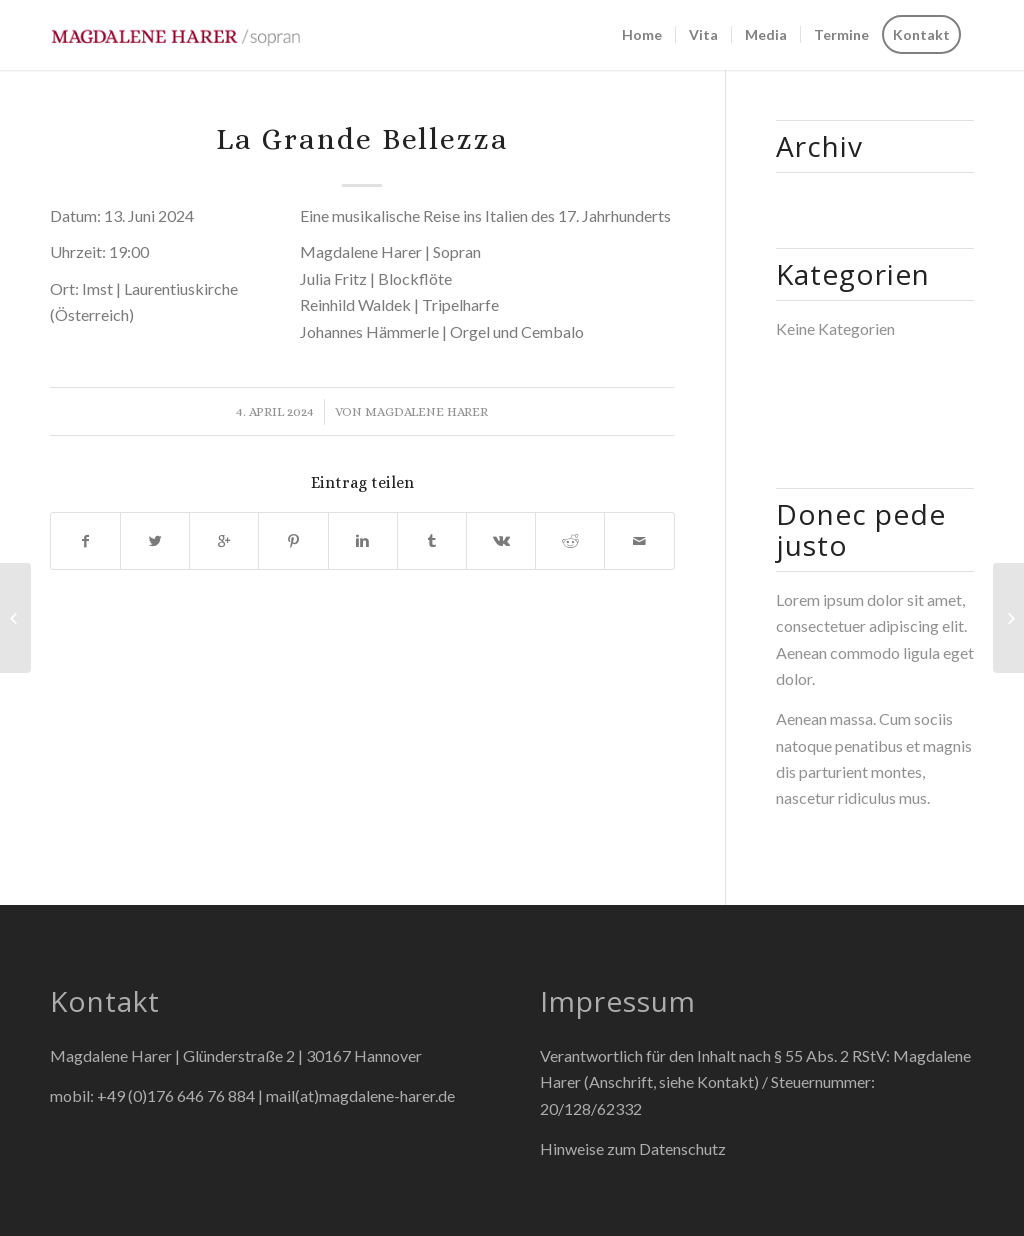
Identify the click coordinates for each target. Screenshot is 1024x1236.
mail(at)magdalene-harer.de (360, 1095)
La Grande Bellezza (362, 139)
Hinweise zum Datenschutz (633, 1148)
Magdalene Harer (426, 411)
